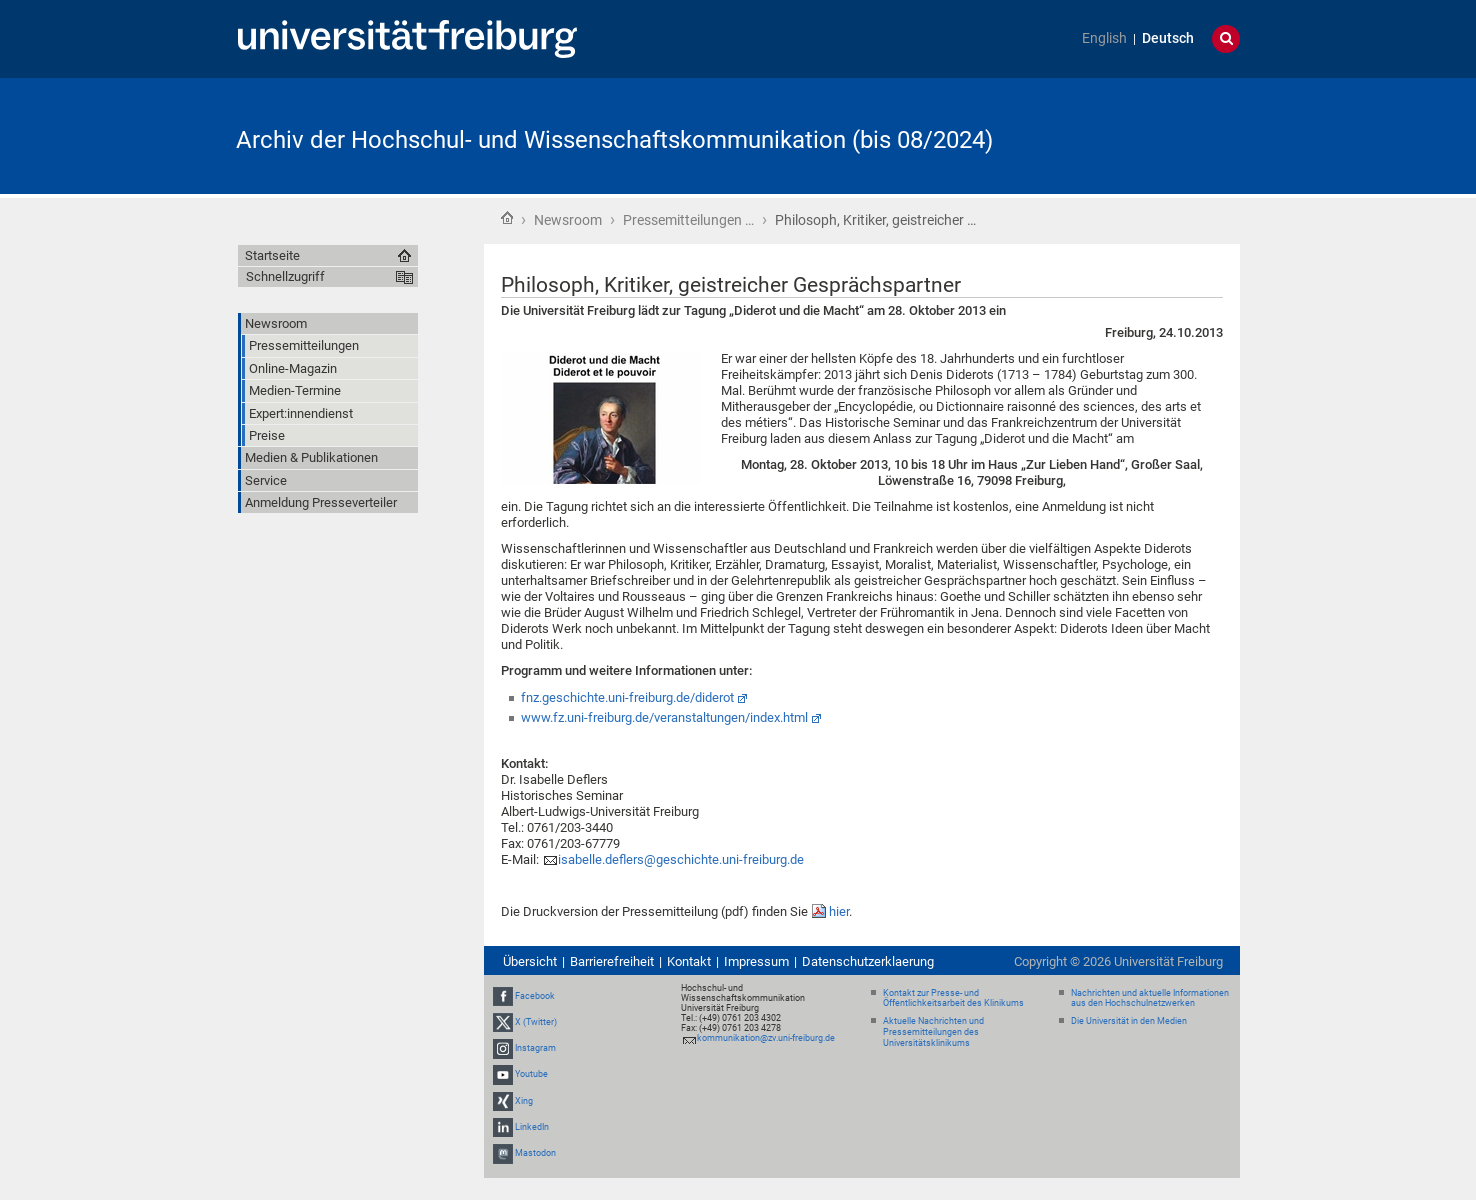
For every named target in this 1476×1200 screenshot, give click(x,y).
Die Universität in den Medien (1129, 1021)
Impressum (756, 961)
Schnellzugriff (285, 276)
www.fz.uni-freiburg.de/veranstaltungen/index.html (664, 717)
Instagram (535, 1048)
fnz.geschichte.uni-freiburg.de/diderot (627, 697)
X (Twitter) (536, 1022)
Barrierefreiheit (612, 961)
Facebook (535, 996)
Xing (524, 1101)
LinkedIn (532, 1127)
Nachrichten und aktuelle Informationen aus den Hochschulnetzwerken (1150, 998)
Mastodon (535, 1153)
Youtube (531, 1075)
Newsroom (568, 220)
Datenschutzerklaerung (868, 961)
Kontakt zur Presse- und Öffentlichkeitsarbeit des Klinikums (953, 998)
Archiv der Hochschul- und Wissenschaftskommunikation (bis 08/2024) (614, 140)
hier (839, 911)
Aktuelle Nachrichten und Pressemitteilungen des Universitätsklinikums (933, 1032)
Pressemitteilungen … (688, 220)
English (1104, 38)
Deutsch (1168, 38)
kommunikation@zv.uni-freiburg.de (766, 1038)
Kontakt (689, 961)
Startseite (507, 218)
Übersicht (530, 961)
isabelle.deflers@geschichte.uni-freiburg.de (681, 859)
